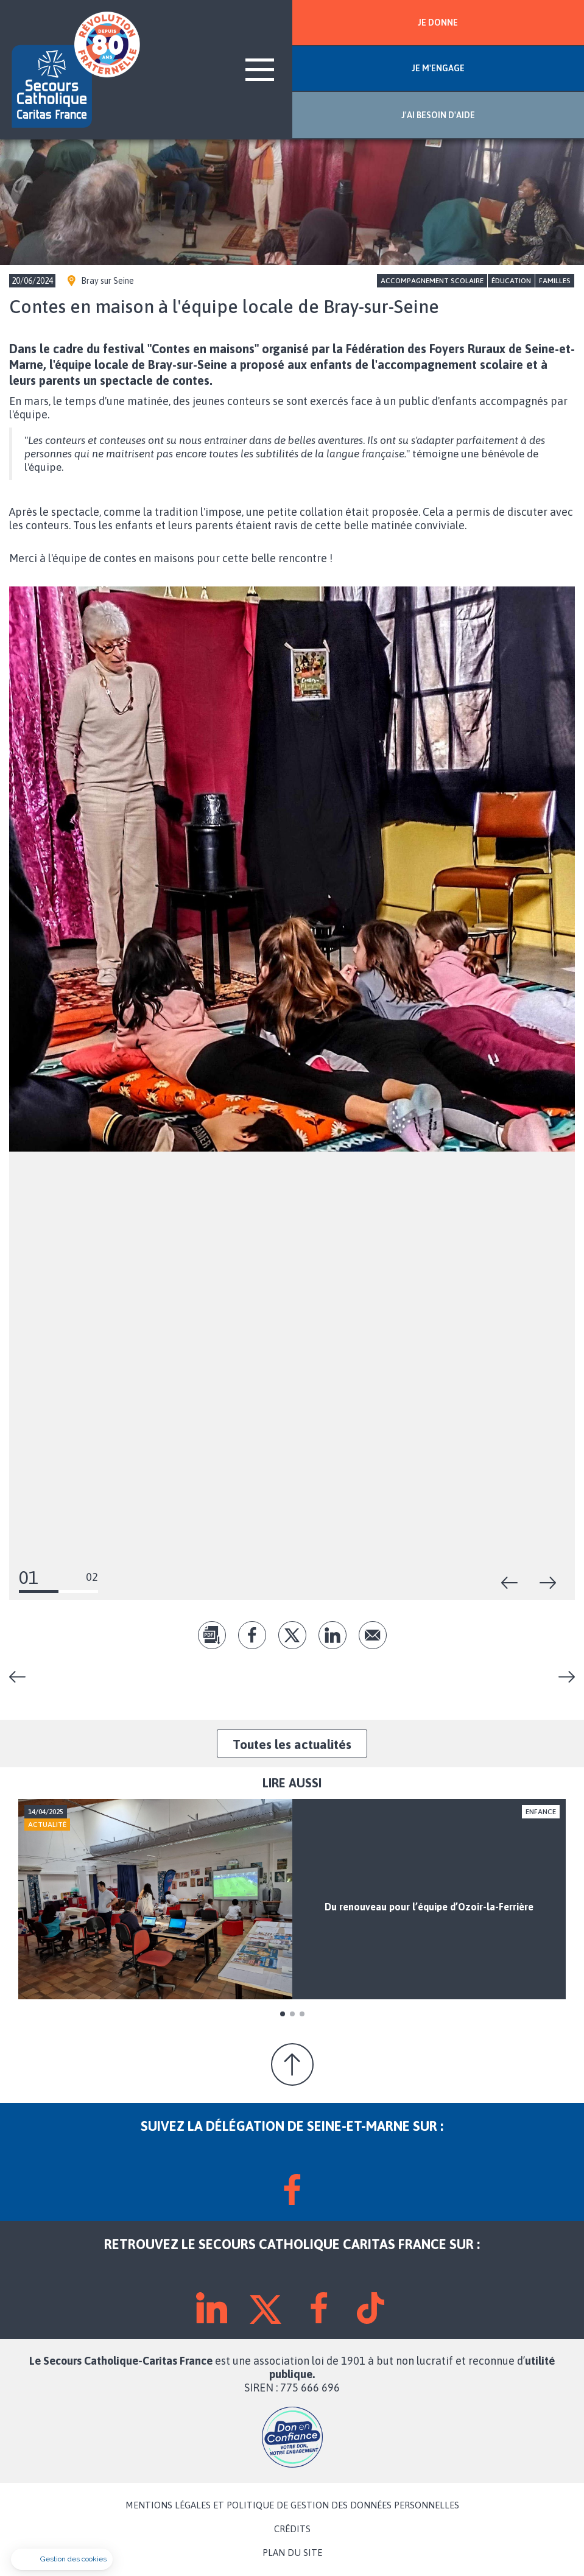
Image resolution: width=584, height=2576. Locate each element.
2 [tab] (292, 2013)
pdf (212, 1635)
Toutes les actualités (292, 1744)
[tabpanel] (292, 1899)
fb (252, 1635)
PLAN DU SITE (292, 2553)
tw (292, 1635)
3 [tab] (302, 2013)
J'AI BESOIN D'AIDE (438, 115)
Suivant (548, 1583)
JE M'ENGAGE (438, 68)
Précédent (509, 1583)
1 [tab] (282, 2013)
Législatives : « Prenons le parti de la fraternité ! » (562, 1676)
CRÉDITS (292, 2529)
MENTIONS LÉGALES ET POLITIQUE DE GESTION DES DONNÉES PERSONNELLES (292, 2505)
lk (332, 1635)
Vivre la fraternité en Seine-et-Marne (22, 1676)
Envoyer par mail (373, 1635)
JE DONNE (438, 22)
